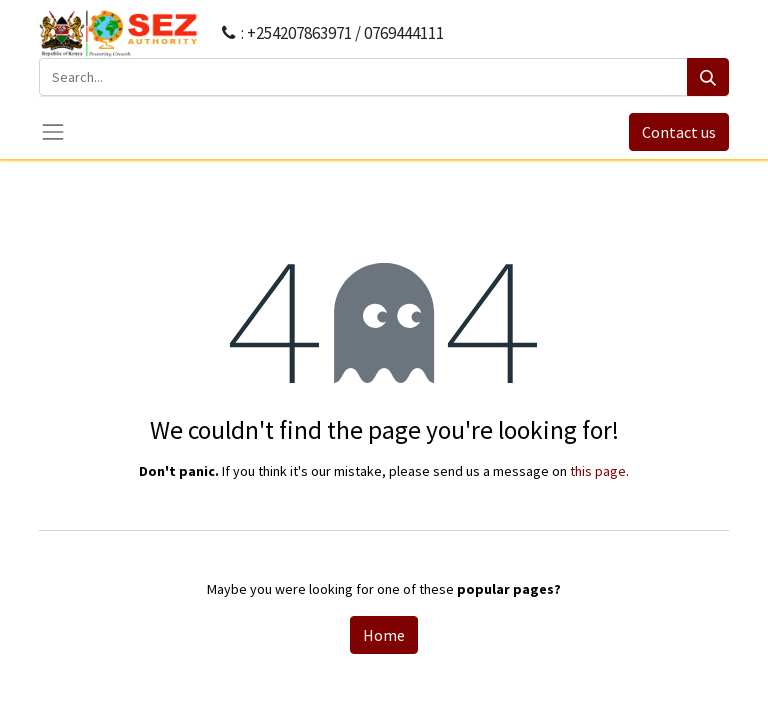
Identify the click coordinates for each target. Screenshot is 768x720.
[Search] (708, 77)
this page (598, 471)
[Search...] (363, 77)
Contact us (679, 132)
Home (384, 635)
